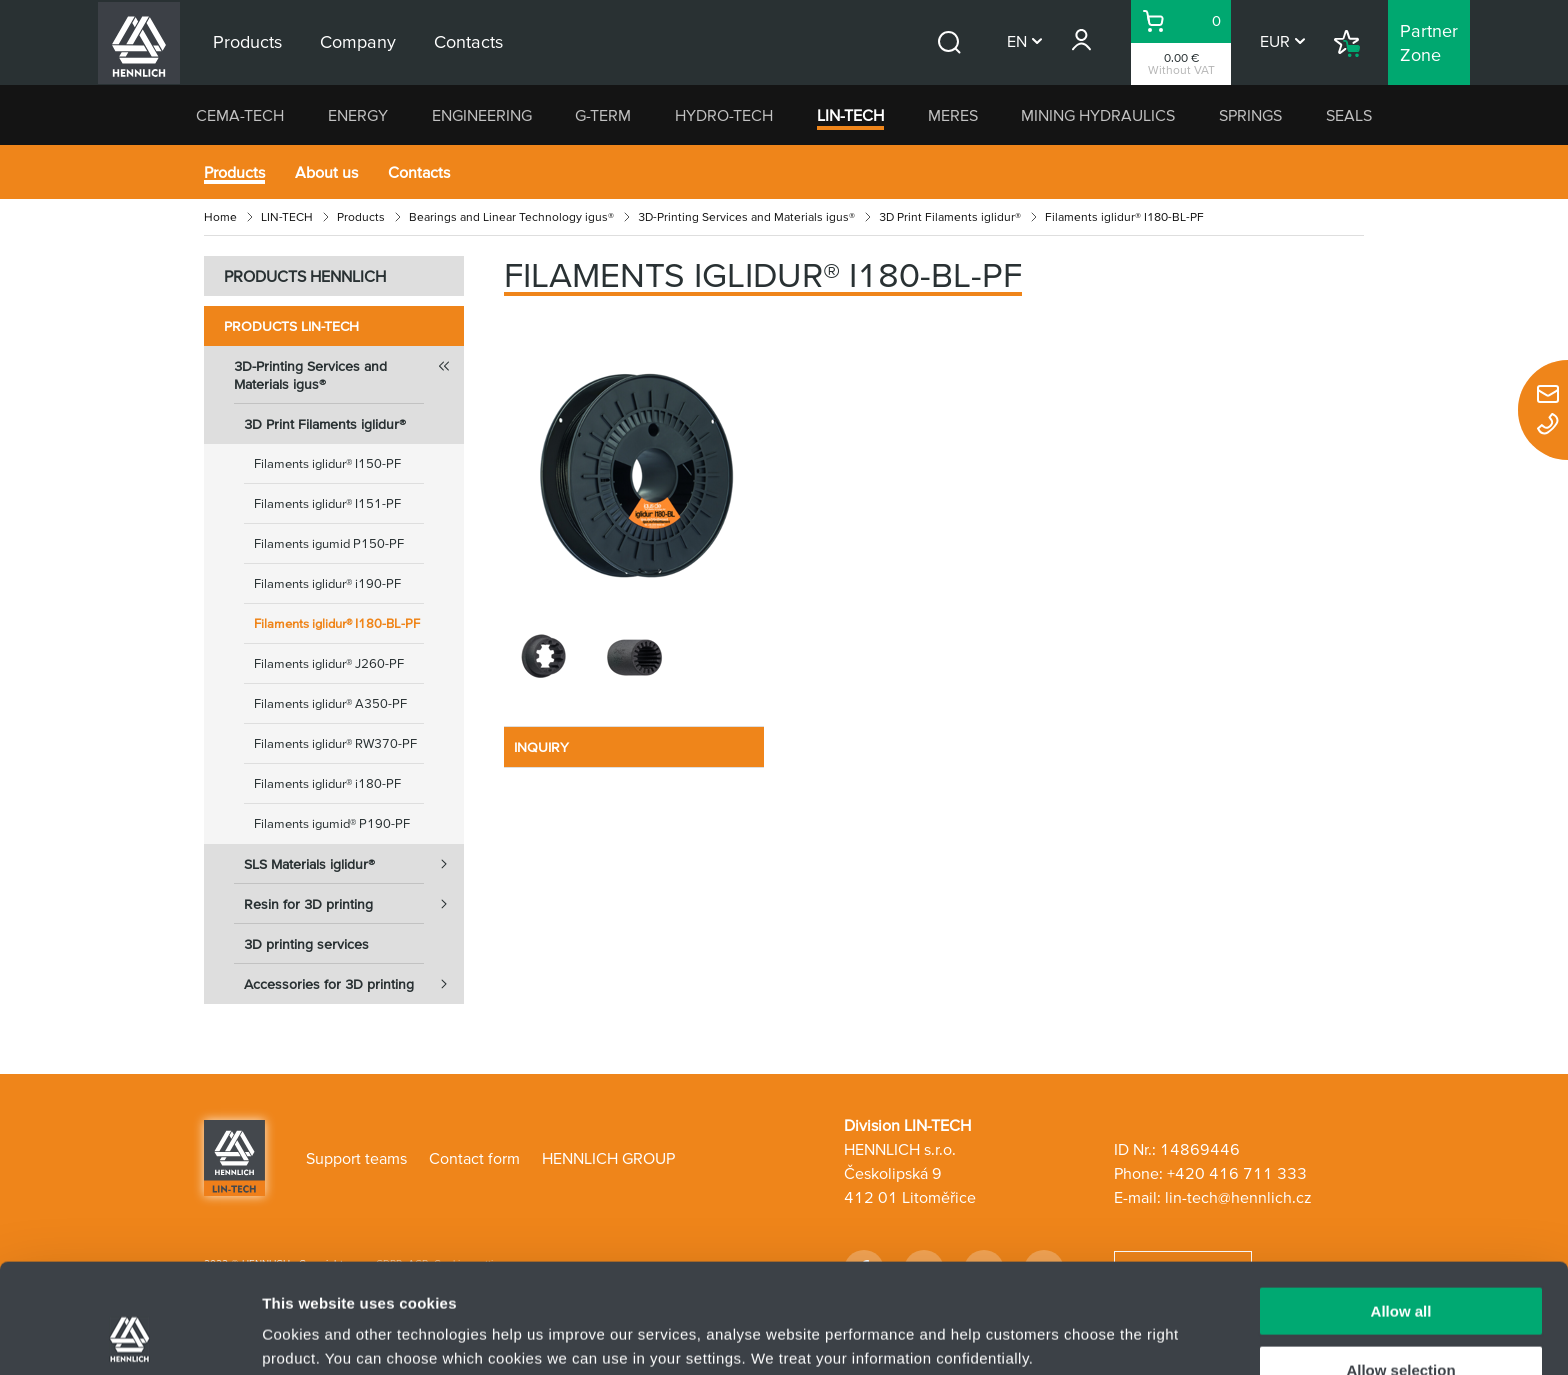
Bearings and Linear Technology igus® (511, 216)
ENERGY (358, 115)
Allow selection (1400, 1267)
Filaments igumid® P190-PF (332, 823)
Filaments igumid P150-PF (329, 543)
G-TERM (603, 115)
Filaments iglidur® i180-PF (327, 783)
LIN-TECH (850, 115)
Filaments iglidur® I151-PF (327, 503)
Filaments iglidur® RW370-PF (335, 743)
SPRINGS (1250, 115)
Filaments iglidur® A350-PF (330, 703)
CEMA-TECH (240, 115)
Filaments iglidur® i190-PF (327, 583)
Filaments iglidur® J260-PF (329, 663)
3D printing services (306, 944)
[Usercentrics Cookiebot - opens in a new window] (129, 1336)
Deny (1401, 1325)
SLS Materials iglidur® (354, 864)
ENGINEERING (482, 115)
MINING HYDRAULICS (1098, 115)
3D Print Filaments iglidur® (950, 216)
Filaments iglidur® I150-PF (327, 463)
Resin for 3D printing (354, 904)
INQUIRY (541, 747)
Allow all (1401, 1208)
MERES (953, 115)
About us (326, 172)
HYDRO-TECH (724, 115)
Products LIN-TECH (291, 326)
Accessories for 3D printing (354, 984)
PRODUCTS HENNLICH (305, 276)
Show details (1049, 1320)
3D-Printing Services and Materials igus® (746, 216)
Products (234, 172)
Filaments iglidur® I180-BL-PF (337, 623)
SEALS (1349, 115)
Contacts (419, 172)
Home (220, 216)
